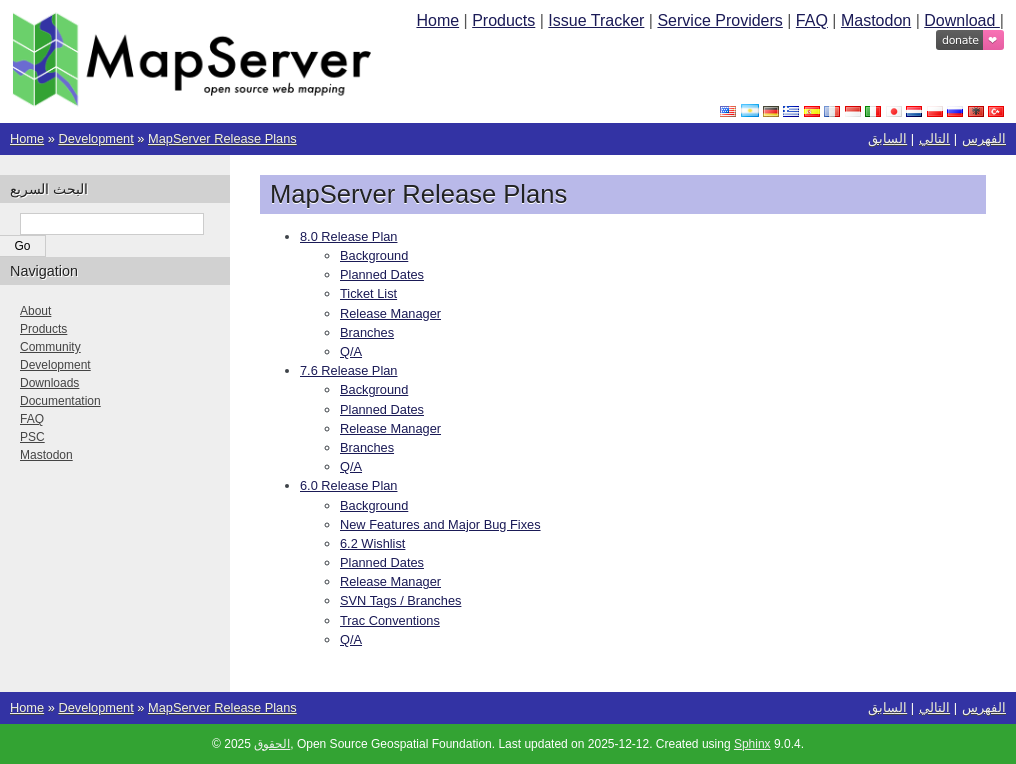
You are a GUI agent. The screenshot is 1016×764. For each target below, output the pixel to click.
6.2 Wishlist (372, 543)
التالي (934, 138)
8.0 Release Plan (348, 236)
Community (50, 347)
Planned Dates (382, 274)
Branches (367, 332)
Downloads (49, 383)
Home (437, 20)
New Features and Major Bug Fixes (440, 524)
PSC (32, 437)
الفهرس (984, 138)
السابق (887, 138)
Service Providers (719, 20)
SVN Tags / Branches (400, 600)
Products (503, 20)
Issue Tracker (596, 20)
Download (962, 20)
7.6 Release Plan (348, 370)
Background (374, 255)
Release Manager (390, 313)
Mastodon (876, 20)
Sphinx (752, 744)
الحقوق (272, 744)
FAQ (812, 20)
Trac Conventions (390, 620)
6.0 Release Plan (348, 485)
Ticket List (368, 293)
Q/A (351, 351)
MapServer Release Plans (222, 138)
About (35, 311)
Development (95, 138)
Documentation (60, 401)
